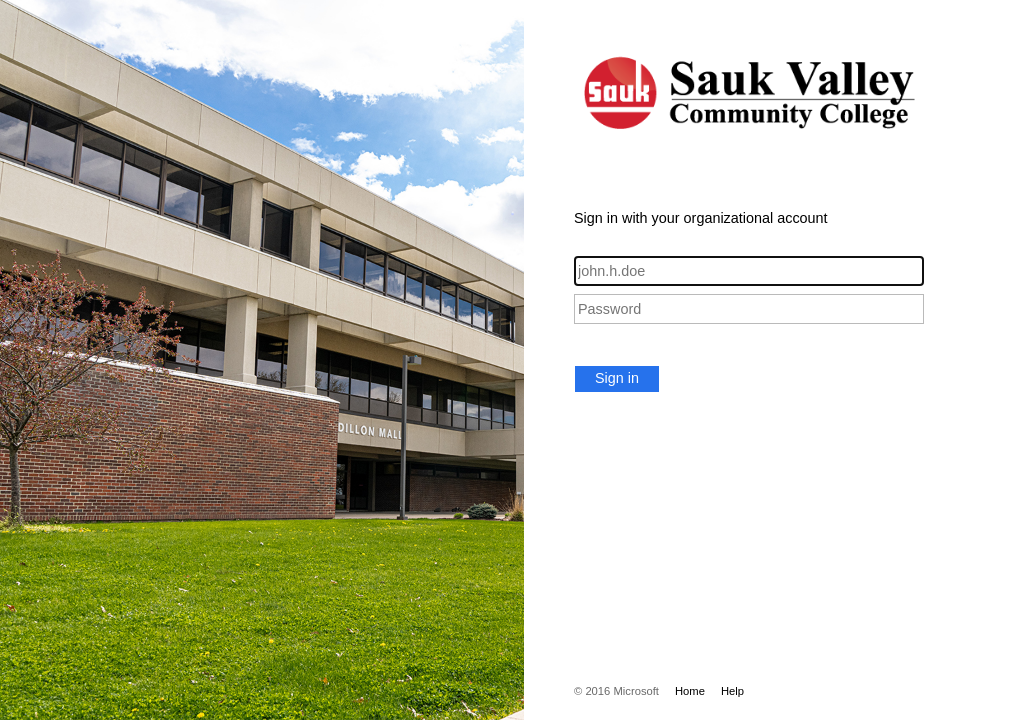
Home (690, 691)
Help (732, 691)
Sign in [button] (617, 378)
